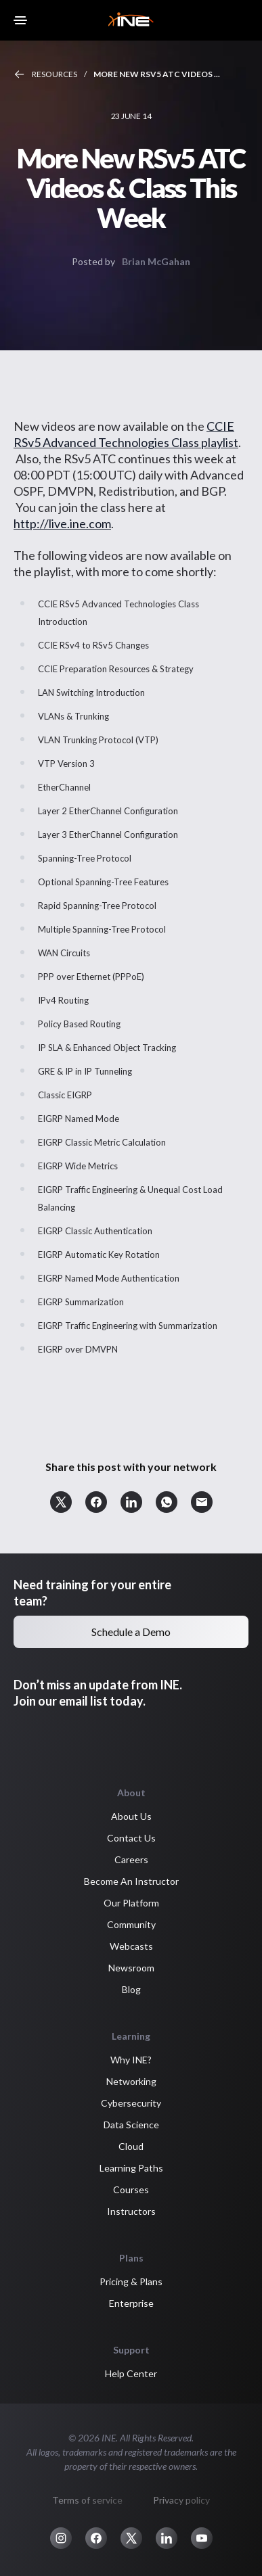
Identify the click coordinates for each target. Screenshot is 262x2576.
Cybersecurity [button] (131, 2103)
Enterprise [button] (131, 2303)
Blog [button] (131, 1989)
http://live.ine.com (62, 523)
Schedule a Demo (131, 1631)
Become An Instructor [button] (131, 1881)
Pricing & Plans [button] (131, 2281)
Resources (54, 74)
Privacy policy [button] (181, 2500)
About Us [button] (131, 1816)
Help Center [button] (131, 2373)
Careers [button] (131, 1859)
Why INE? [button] (131, 2059)
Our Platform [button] (131, 1902)
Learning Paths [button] (131, 2168)
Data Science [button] (131, 2124)
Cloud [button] (131, 2146)
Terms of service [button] (87, 2500)
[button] (61, 1502)
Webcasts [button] (131, 1946)
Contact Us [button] (131, 1838)
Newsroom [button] (131, 1967)
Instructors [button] (131, 2211)
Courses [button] (131, 2189)
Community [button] (131, 1924)
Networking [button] (131, 2081)
